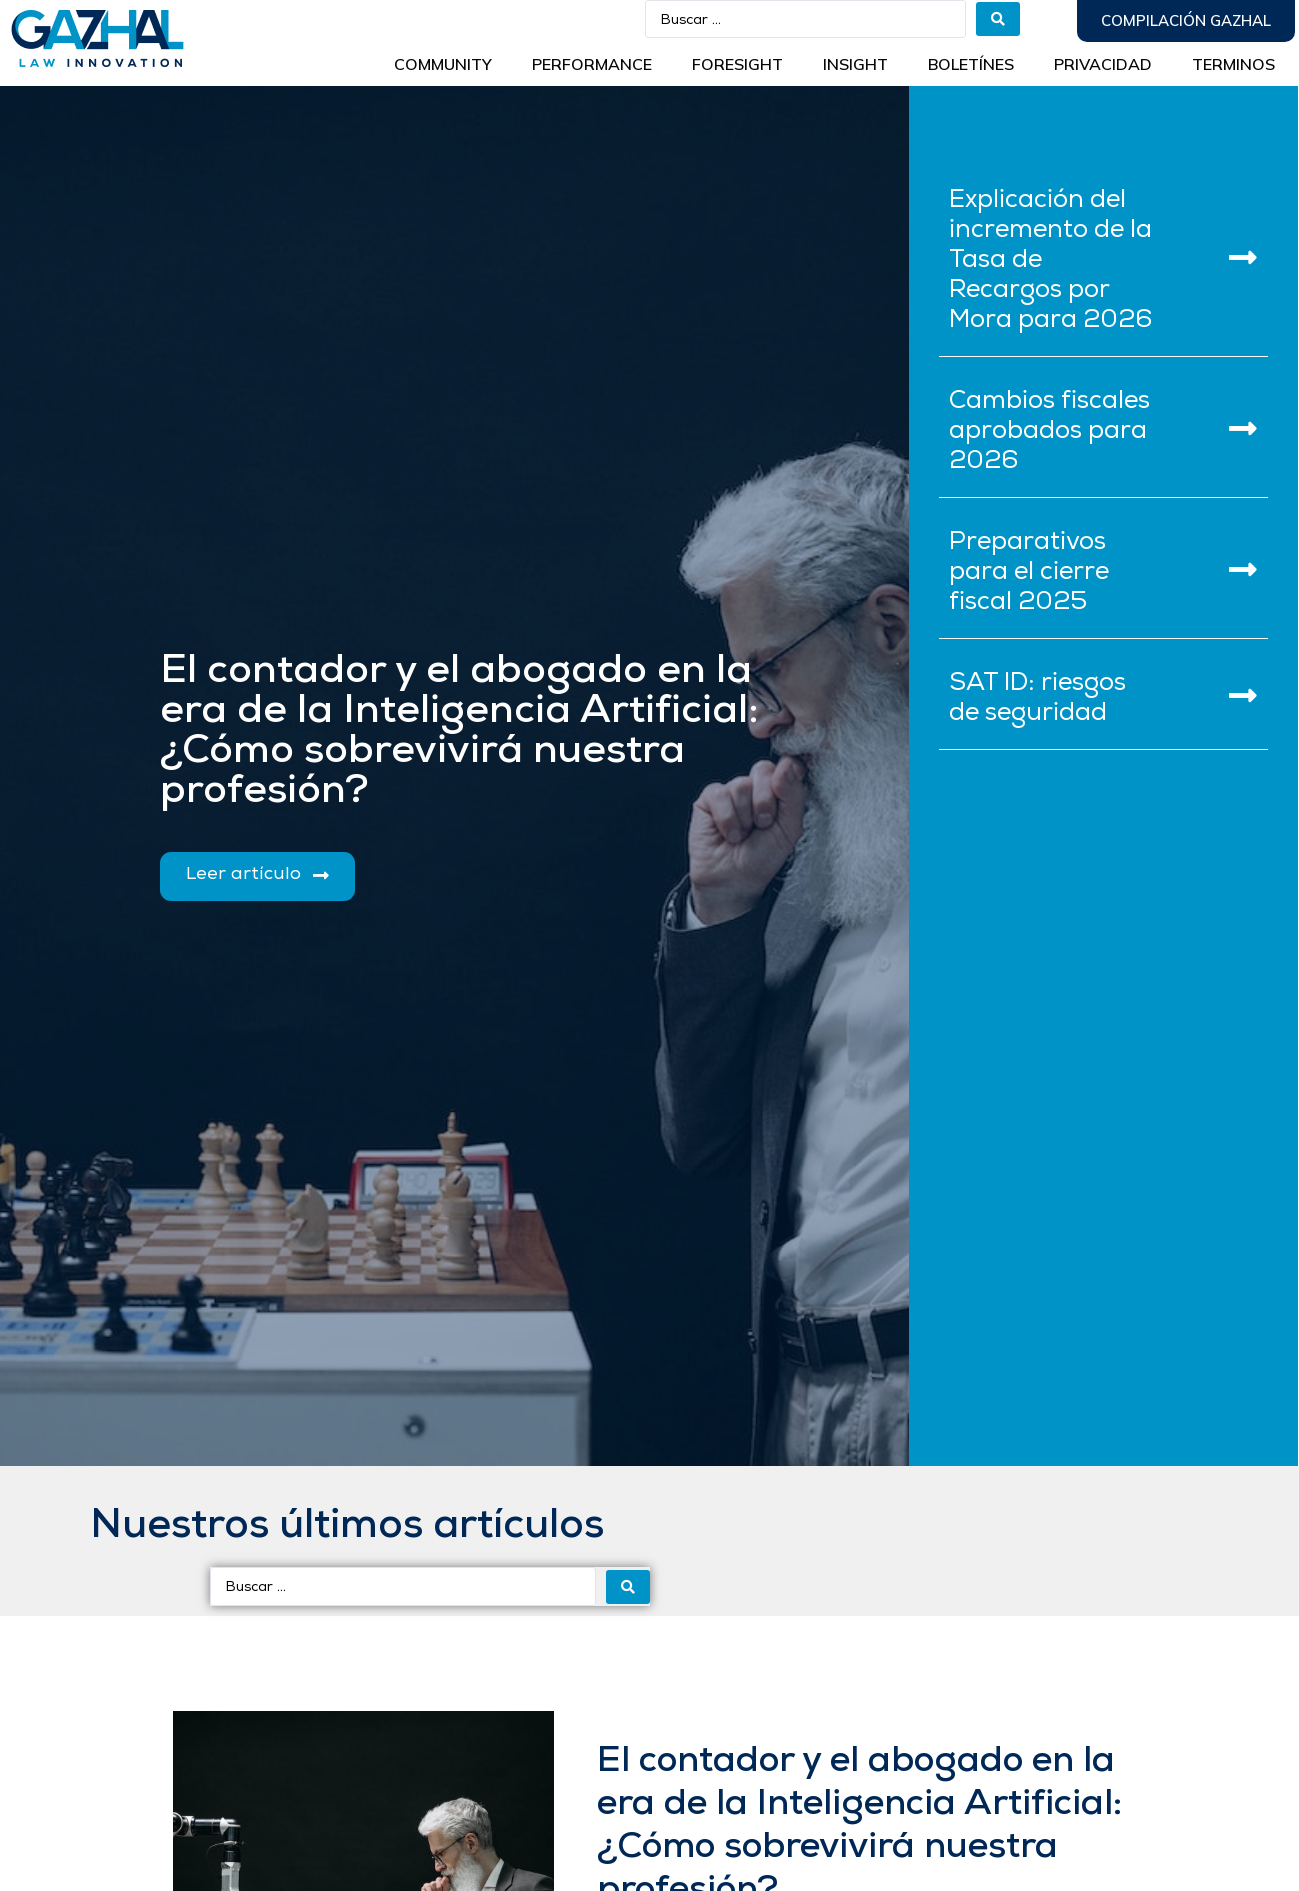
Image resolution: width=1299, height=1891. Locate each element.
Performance (592, 64)
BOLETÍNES (971, 64)
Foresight (737, 64)
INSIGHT (855, 64)
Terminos (1233, 64)
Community (443, 64)
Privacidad (1103, 64)
